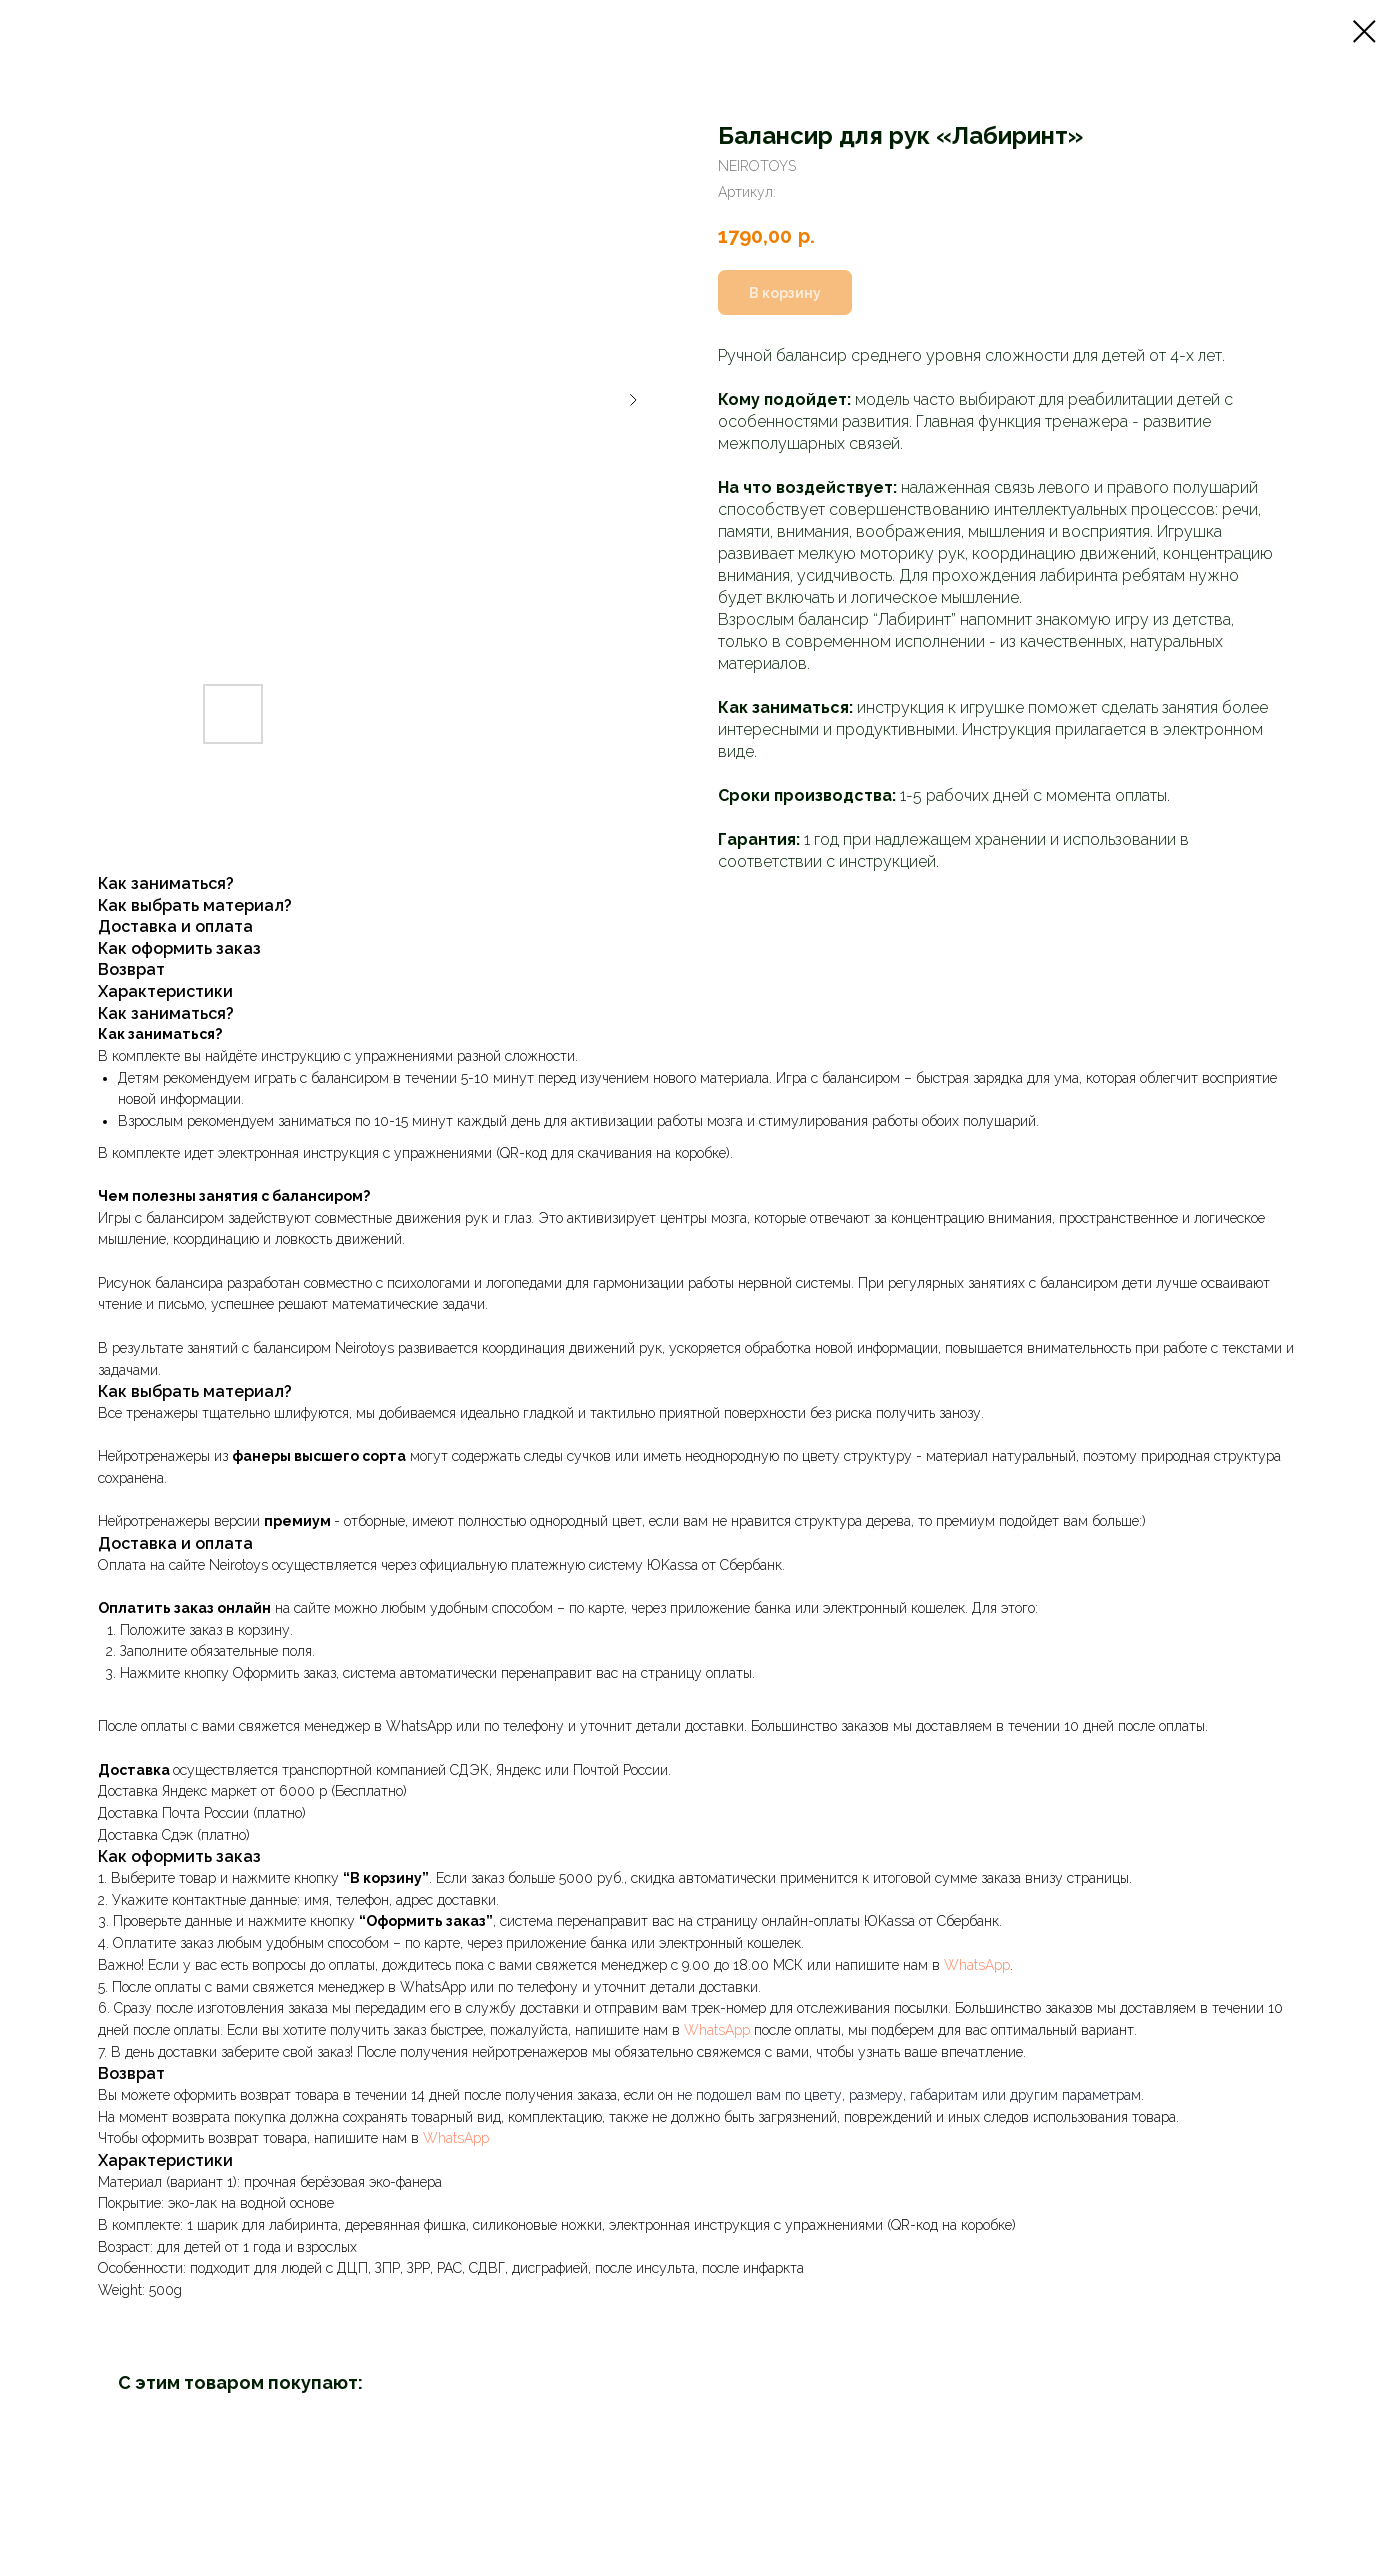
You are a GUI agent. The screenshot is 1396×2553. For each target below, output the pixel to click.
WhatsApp (977, 1965)
